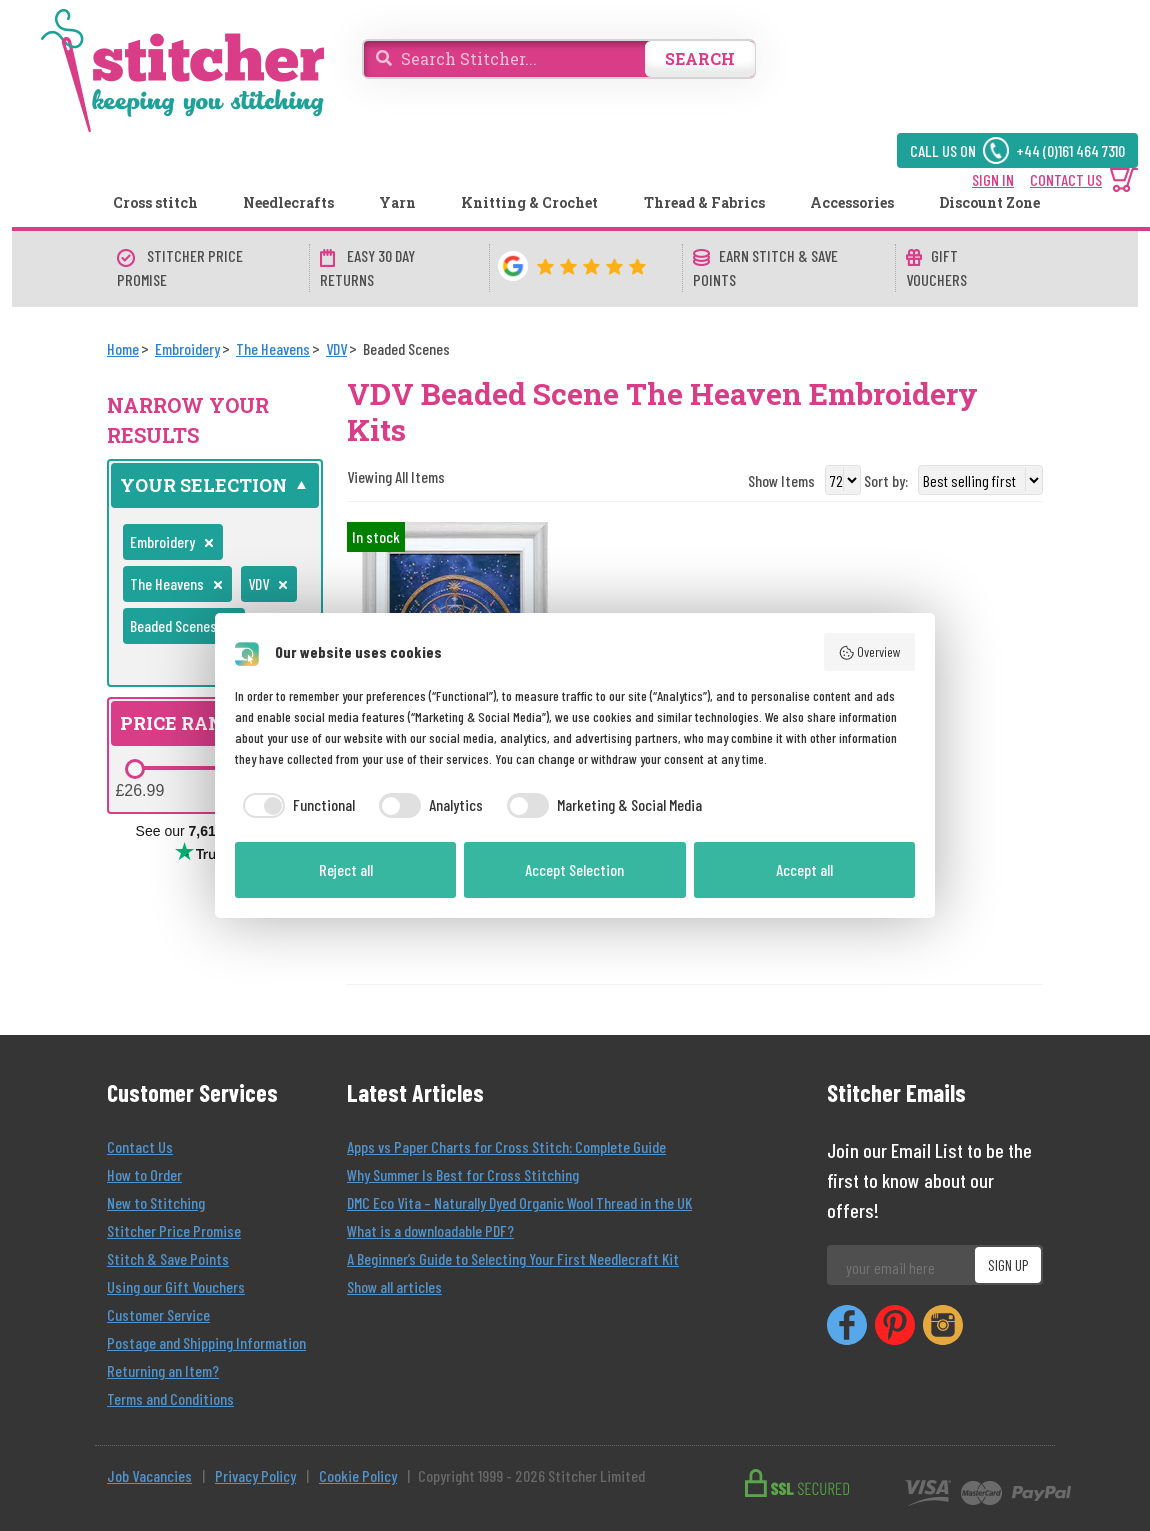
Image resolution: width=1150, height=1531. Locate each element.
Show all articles (394, 1286)
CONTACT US (1066, 179)
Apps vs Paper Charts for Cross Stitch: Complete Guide (506, 1146)
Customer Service (158, 1314)
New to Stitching (156, 1202)
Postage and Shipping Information (206, 1342)
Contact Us (140, 1146)
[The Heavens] (273, 348)
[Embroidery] (187, 348)
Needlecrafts (288, 202)
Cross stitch (155, 202)
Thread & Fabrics (704, 202)
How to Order (144, 1174)
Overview (870, 652)
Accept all (804, 869)
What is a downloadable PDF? (430, 1230)
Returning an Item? (163, 1370)
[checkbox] (295, 805)
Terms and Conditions (170, 1398)
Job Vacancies (149, 1475)
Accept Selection (574, 869)
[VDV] (336, 348)
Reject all (346, 869)
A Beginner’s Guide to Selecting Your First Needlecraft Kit (513, 1258)
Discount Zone (989, 202)
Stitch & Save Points (168, 1258)
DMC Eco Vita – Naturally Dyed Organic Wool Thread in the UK (519, 1202)
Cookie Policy (358, 1475)
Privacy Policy (255, 1475)
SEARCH (700, 58)
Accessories (852, 202)
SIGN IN (993, 179)
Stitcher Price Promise (174, 1230)
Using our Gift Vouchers (176, 1286)
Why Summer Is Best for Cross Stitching (463, 1174)
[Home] (123, 348)
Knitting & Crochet (529, 202)
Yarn (397, 202)
